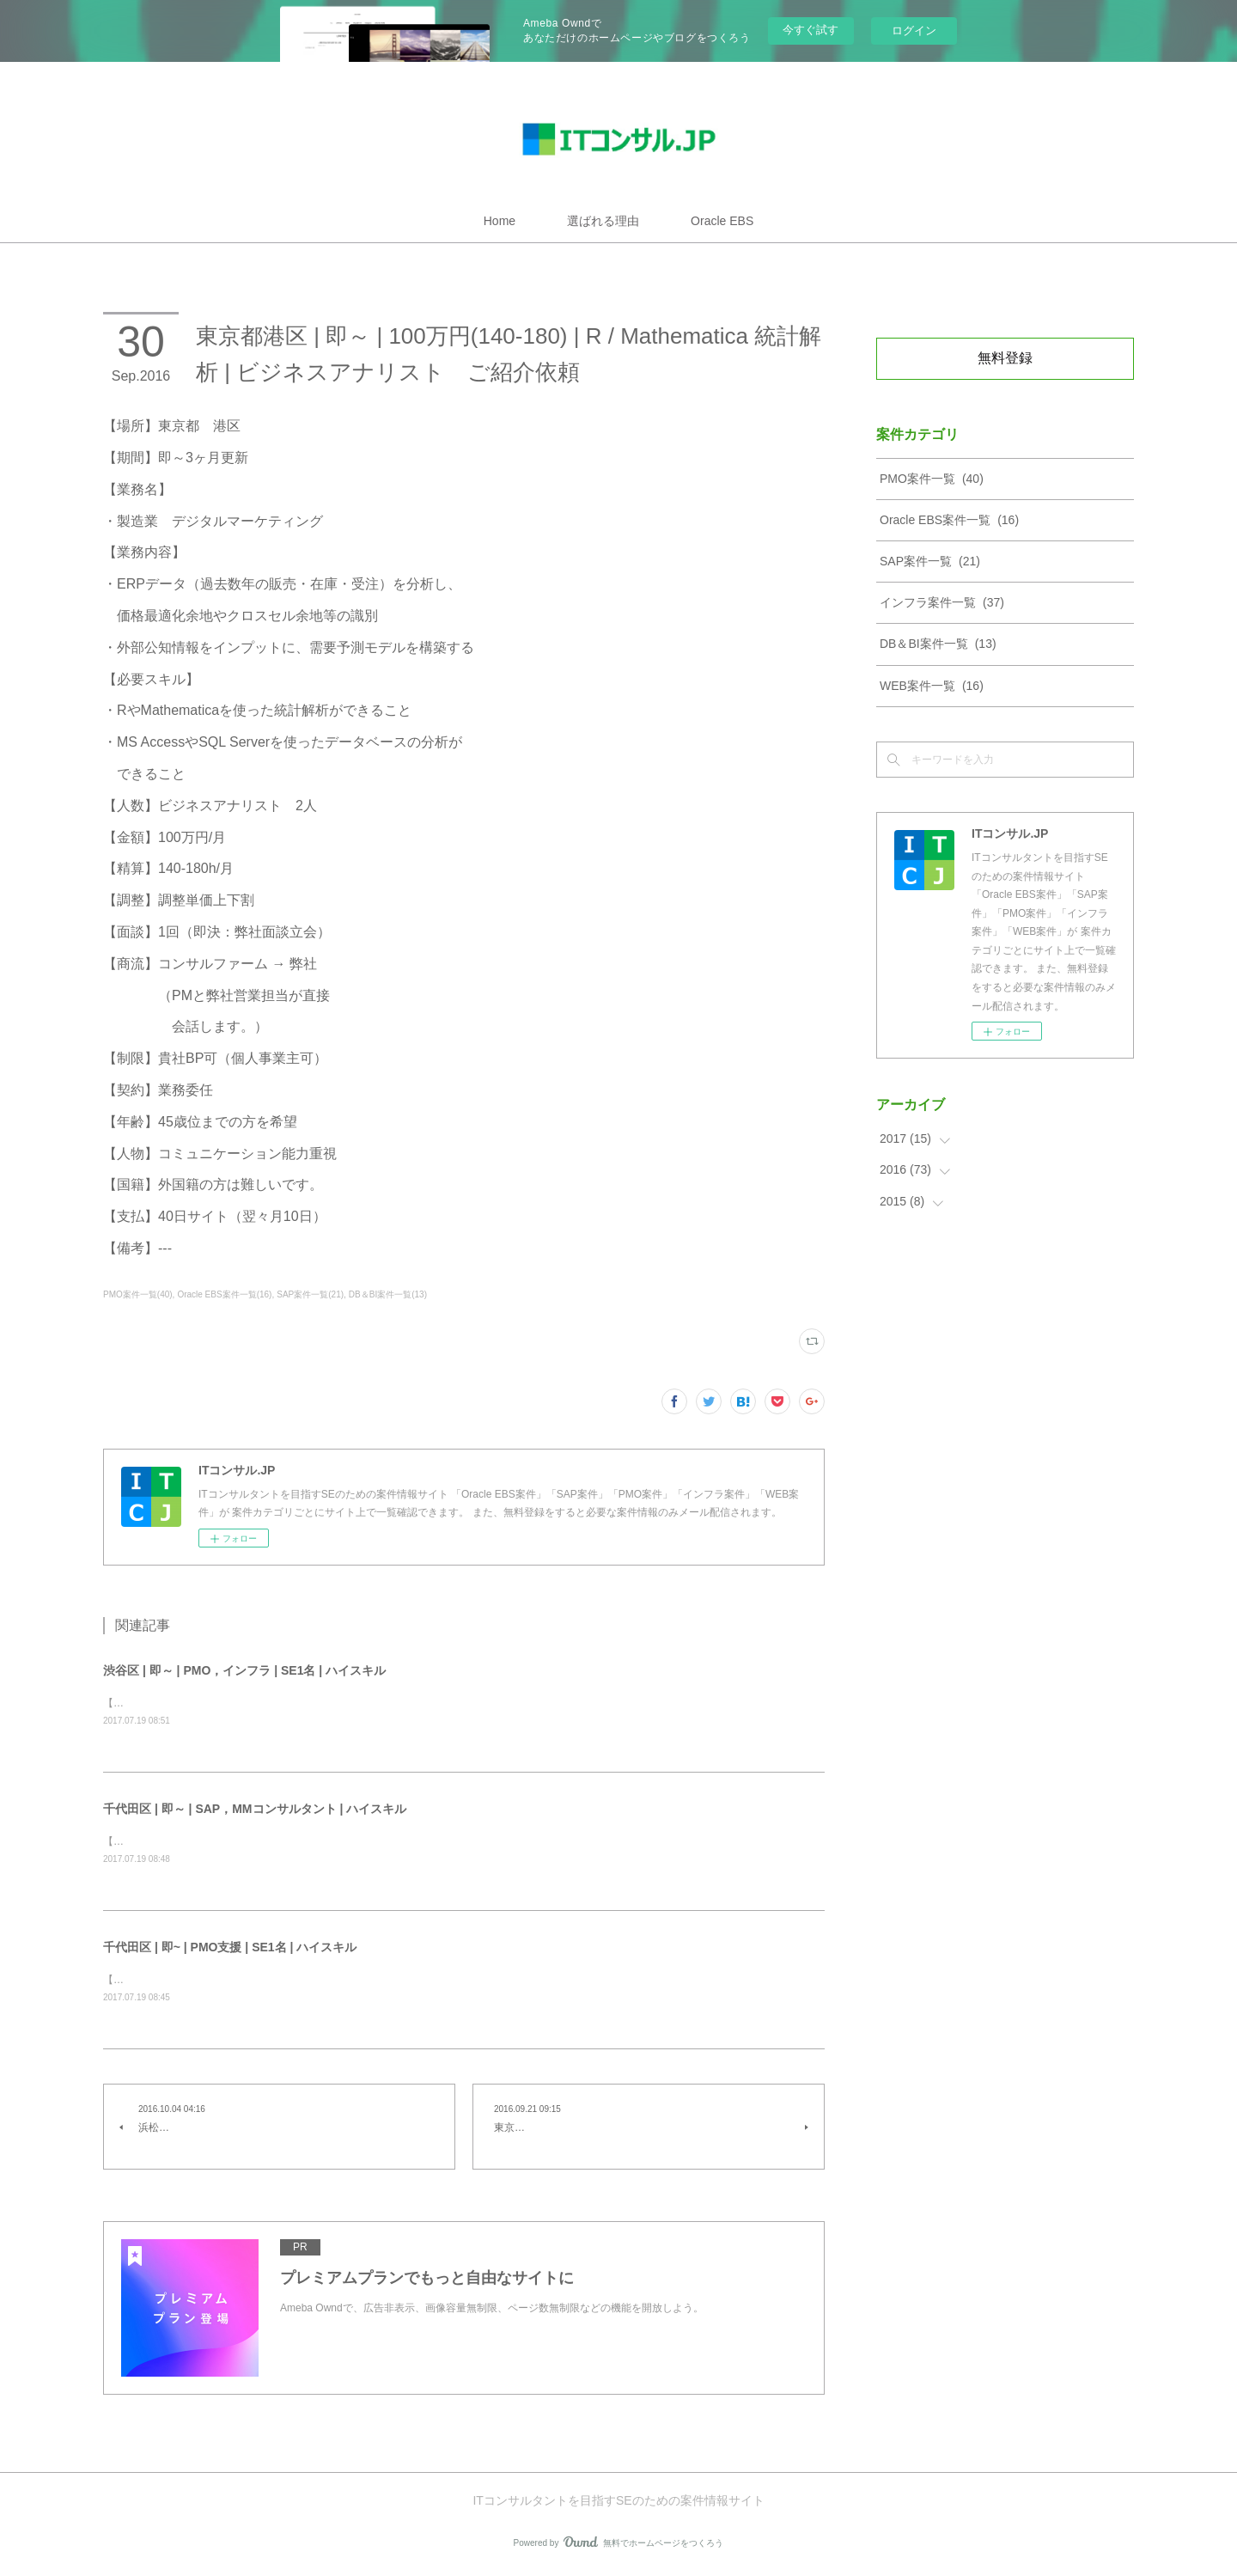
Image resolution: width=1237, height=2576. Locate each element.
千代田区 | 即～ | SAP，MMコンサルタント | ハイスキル (254, 1810)
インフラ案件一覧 (942, 602)
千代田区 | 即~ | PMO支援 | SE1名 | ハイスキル (229, 1949)
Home (499, 221)
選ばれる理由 (603, 221)
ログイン (914, 30)
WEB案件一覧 (932, 686)
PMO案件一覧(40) (138, 1294)
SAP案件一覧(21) (310, 1294)
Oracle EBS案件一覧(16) (224, 1294)
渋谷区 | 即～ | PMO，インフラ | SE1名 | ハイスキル (244, 1670)
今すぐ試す (810, 29)
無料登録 (1005, 358)
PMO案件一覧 (932, 478)
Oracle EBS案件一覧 (949, 520)
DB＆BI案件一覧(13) (388, 1294)
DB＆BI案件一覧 (938, 643)
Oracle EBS (722, 221)
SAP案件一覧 (930, 561)
